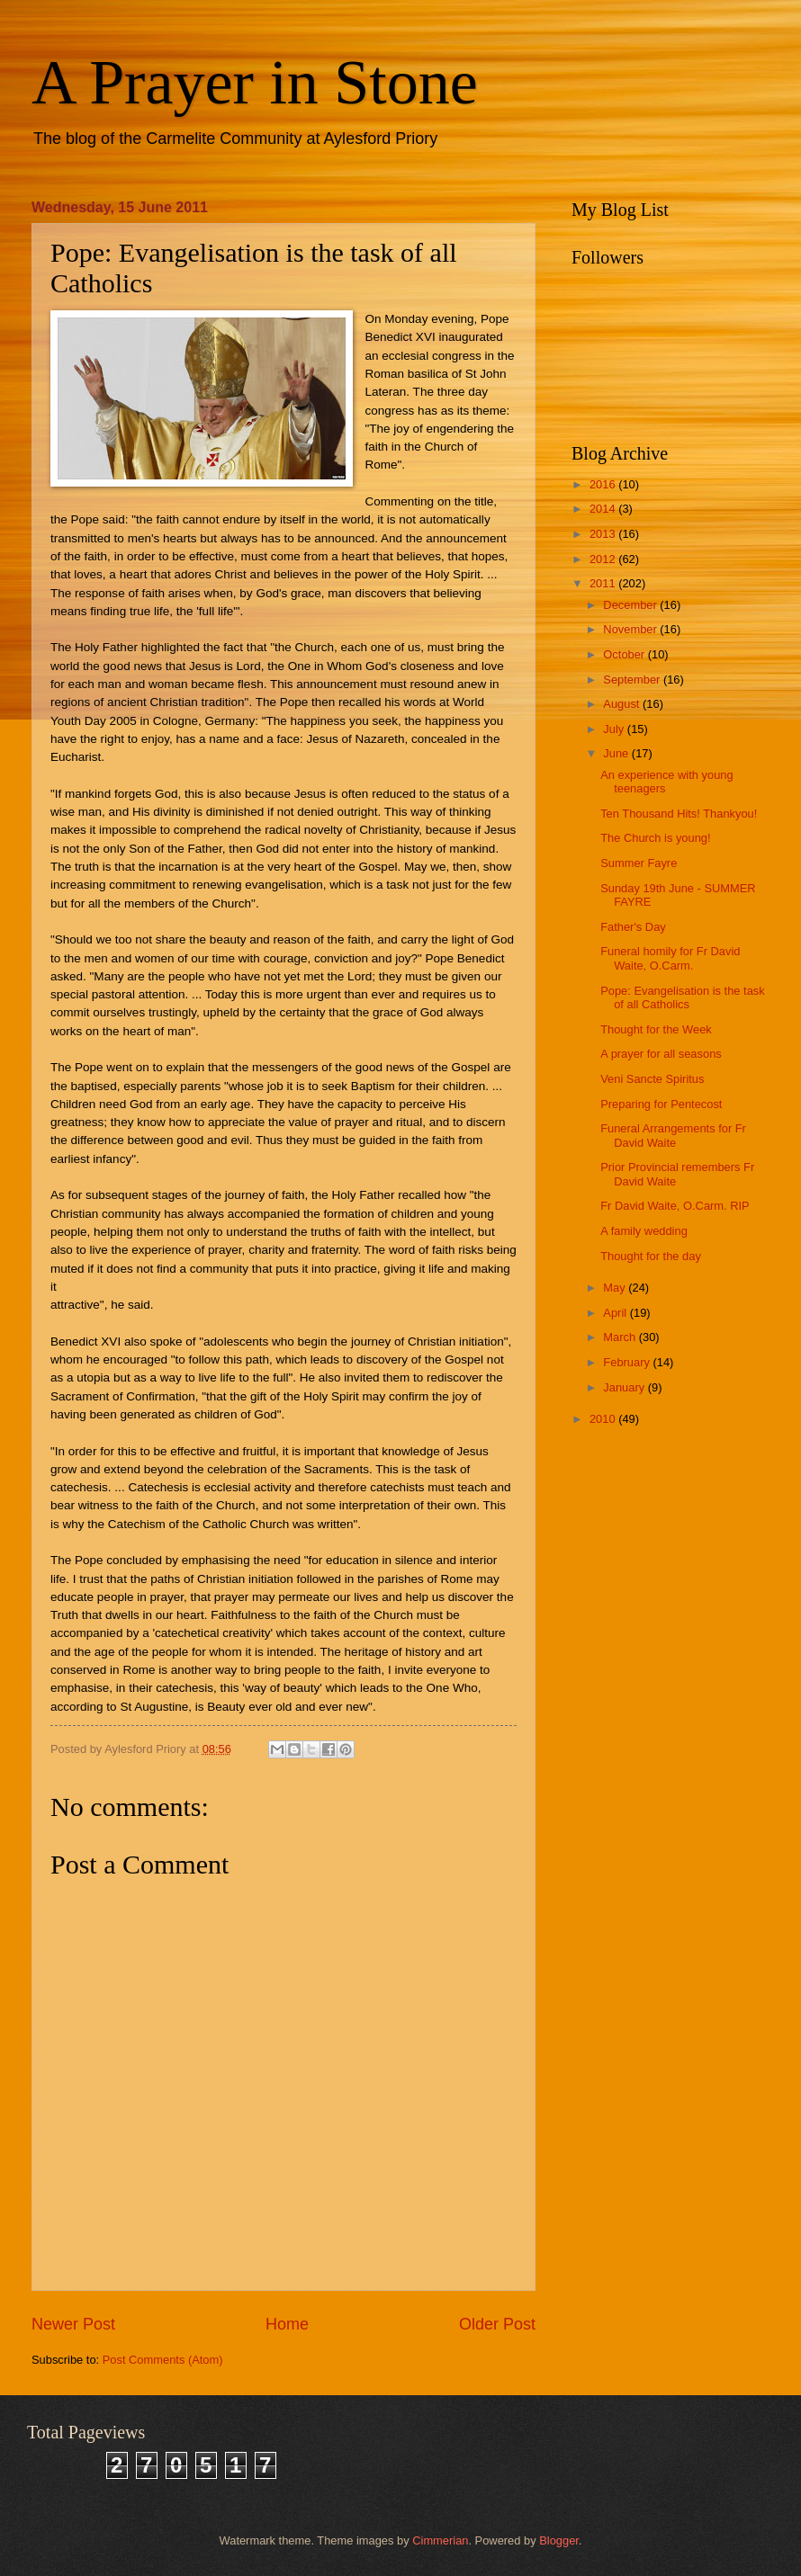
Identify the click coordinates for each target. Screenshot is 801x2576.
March (620, 1337)
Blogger (559, 2540)
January (625, 1387)
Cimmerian (440, 2540)
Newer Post (73, 2324)
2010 (604, 1419)
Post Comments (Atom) (163, 2359)
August (623, 704)
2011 (604, 583)
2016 (604, 484)
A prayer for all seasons (661, 1053)
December (631, 605)
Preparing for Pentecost (661, 1104)
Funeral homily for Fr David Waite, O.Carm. (670, 957)
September (633, 679)
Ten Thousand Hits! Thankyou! (678, 813)
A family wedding (644, 1231)
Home (287, 2324)
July (614, 729)
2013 (604, 534)
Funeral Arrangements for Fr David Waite (673, 1135)
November (631, 629)
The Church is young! (655, 838)
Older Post (497, 2324)
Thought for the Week (656, 1029)
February (627, 1362)
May (615, 1287)
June (617, 753)
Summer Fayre (638, 863)
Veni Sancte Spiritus (652, 1079)
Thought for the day (650, 1256)
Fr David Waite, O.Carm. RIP (675, 1205)
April (616, 1312)
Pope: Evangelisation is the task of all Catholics (682, 997)
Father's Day (633, 927)
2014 (604, 508)
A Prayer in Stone (255, 82)
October (625, 654)
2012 (604, 559)
